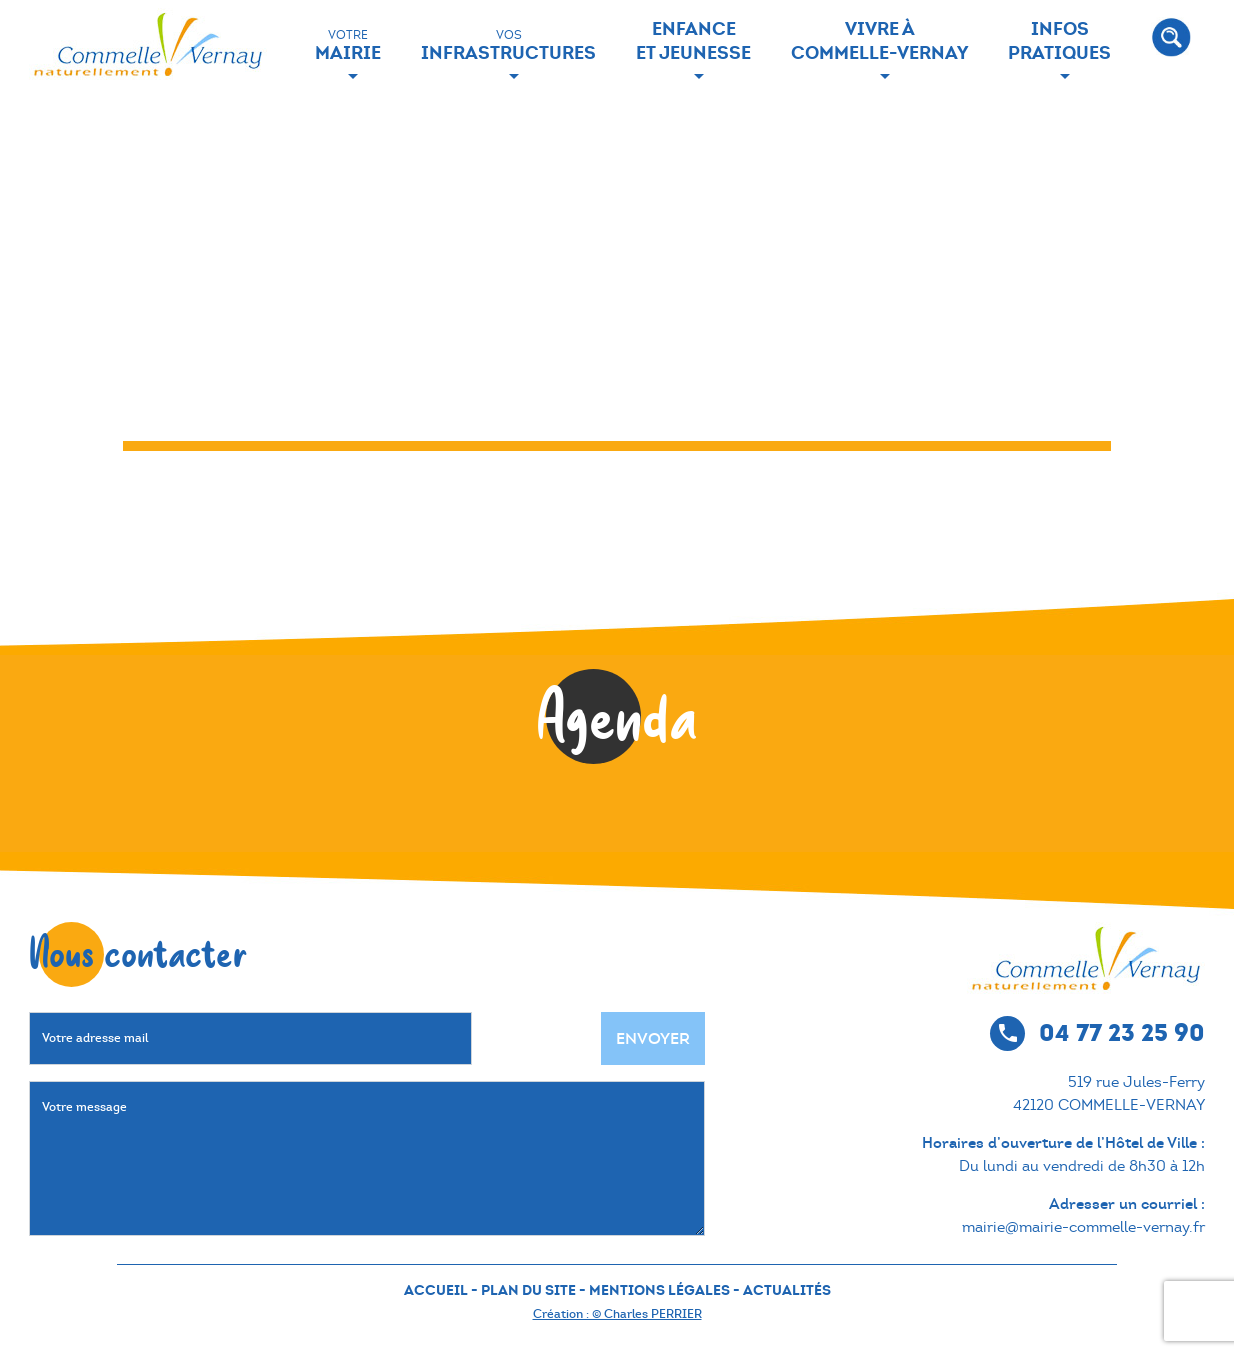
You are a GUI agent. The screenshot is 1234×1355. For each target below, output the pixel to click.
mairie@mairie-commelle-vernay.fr (1083, 1227)
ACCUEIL (436, 1290)
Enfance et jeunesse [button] (693, 40)
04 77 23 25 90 (1122, 1032)
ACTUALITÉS (787, 1290)
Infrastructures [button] (508, 45)
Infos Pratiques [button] (1059, 40)
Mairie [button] (348, 45)
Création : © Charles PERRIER (617, 1314)
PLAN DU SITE (528, 1290)
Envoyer (653, 1038)
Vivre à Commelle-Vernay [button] (879, 40)
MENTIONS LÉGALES (659, 1290)
